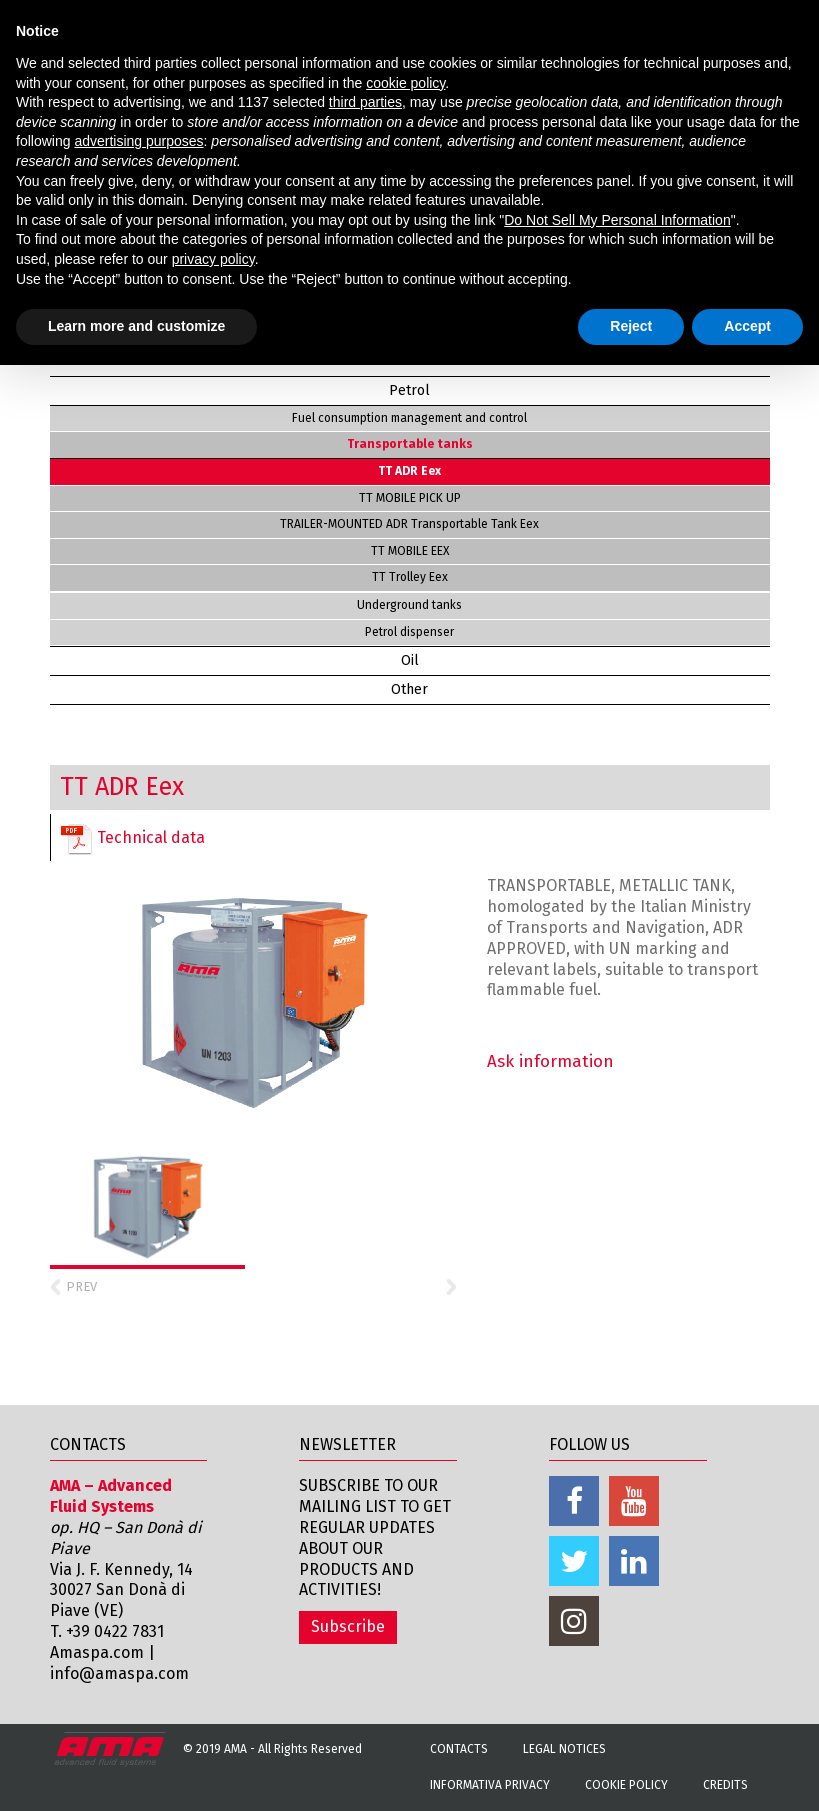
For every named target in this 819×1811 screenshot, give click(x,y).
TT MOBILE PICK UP (410, 498)
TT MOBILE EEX (410, 551)
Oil (410, 660)
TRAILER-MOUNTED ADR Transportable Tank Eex (409, 524)
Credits (725, 1785)
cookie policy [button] (405, 83)
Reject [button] (631, 326)
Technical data (133, 839)
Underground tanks (409, 605)
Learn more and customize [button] (136, 326)
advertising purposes (138, 141)
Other (409, 689)
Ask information (550, 1061)
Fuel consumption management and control (409, 418)
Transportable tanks (410, 444)
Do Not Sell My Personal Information (617, 220)
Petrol (409, 390)
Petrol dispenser (409, 632)
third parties (365, 102)
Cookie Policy (626, 1785)
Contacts (459, 1749)
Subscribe (348, 1626)
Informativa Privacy (490, 1785)
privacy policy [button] (213, 259)
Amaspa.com (97, 1652)
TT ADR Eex (409, 471)
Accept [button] (747, 326)
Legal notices (564, 1749)
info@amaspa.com (119, 1673)
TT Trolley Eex (410, 577)
